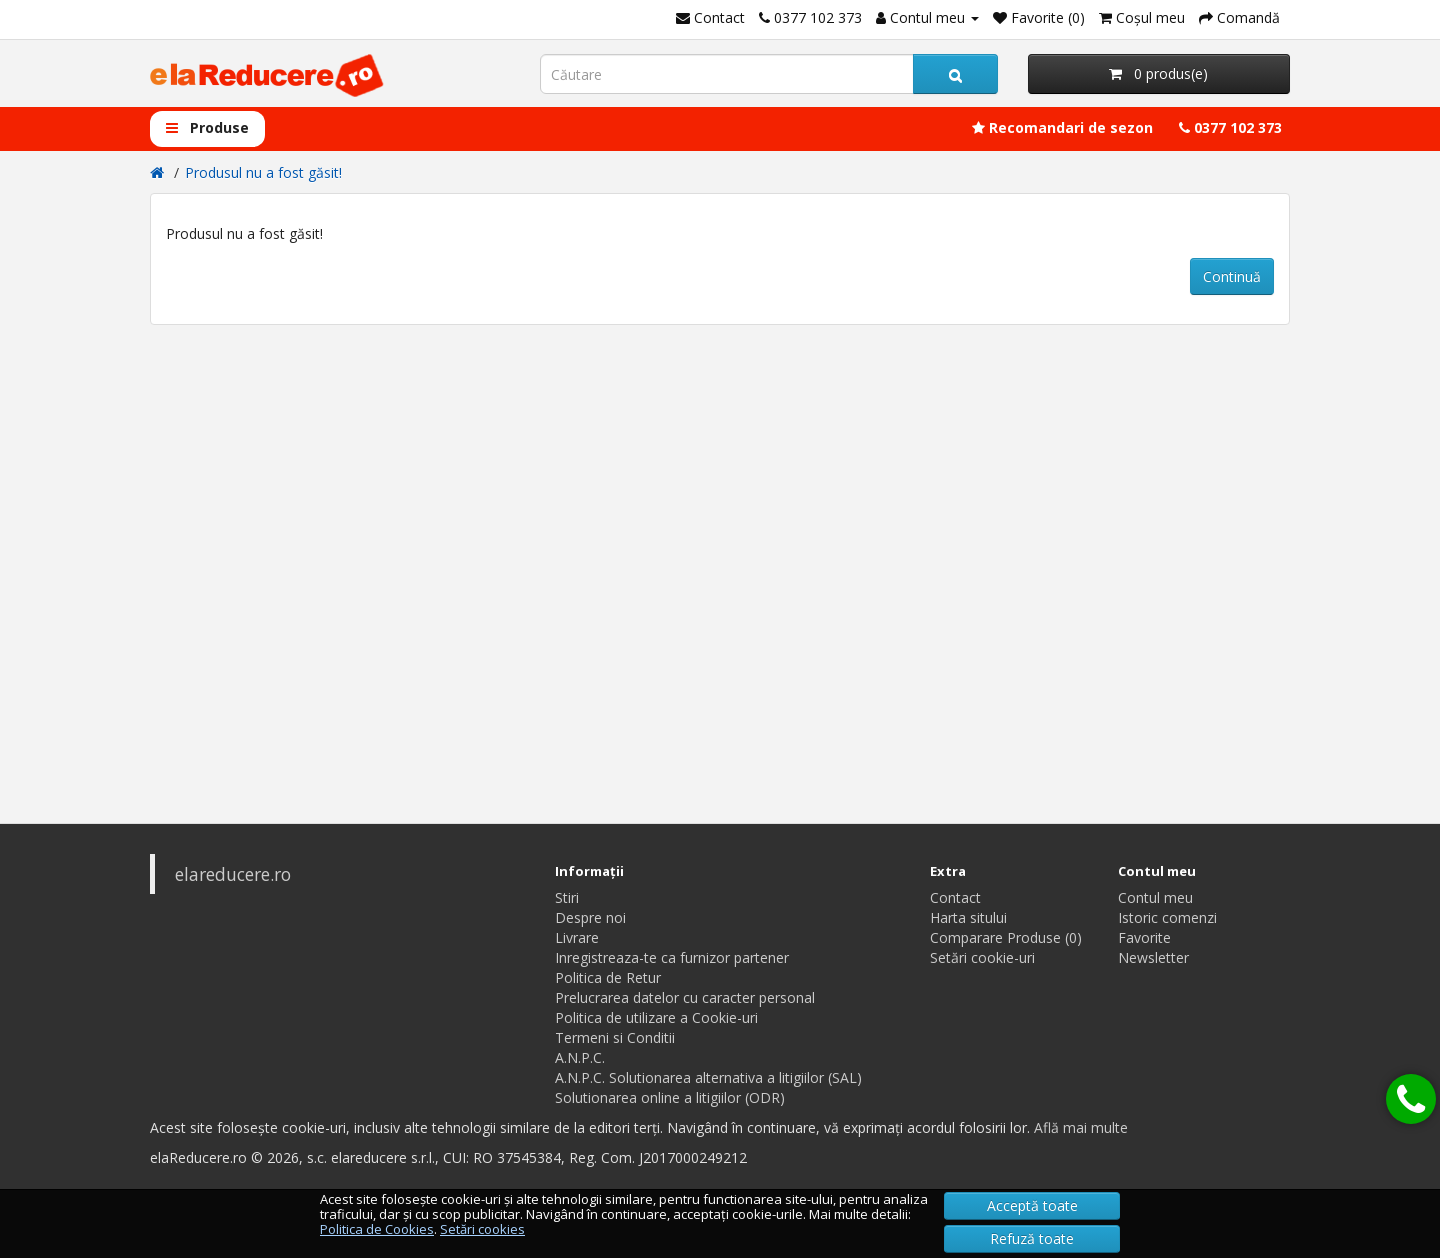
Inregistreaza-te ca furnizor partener (672, 957)
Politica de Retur (608, 977)
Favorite (1144, 937)
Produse (207, 127)
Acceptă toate (1032, 1205)
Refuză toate (1032, 1238)
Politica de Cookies (377, 1229)
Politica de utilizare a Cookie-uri (656, 1017)
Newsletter (1153, 957)
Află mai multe (1081, 1127)
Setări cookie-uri (982, 957)
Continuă (1232, 276)
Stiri (567, 897)
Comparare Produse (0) (1006, 937)
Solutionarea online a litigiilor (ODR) (670, 1097)
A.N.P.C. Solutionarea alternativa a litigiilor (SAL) (708, 1077)
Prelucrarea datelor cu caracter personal (685, 997)
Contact (955, 897)
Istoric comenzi (1167, 917)
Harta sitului (968, 917)
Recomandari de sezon (1062, 127)
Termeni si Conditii (615, 1037)
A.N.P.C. (580, 1057)
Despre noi (590, 917)
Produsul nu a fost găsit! (263, 172)
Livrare (577, 937)
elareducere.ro (233, 874)
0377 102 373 (1230, 127)
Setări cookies (482, 1229)
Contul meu (1155, 897)
